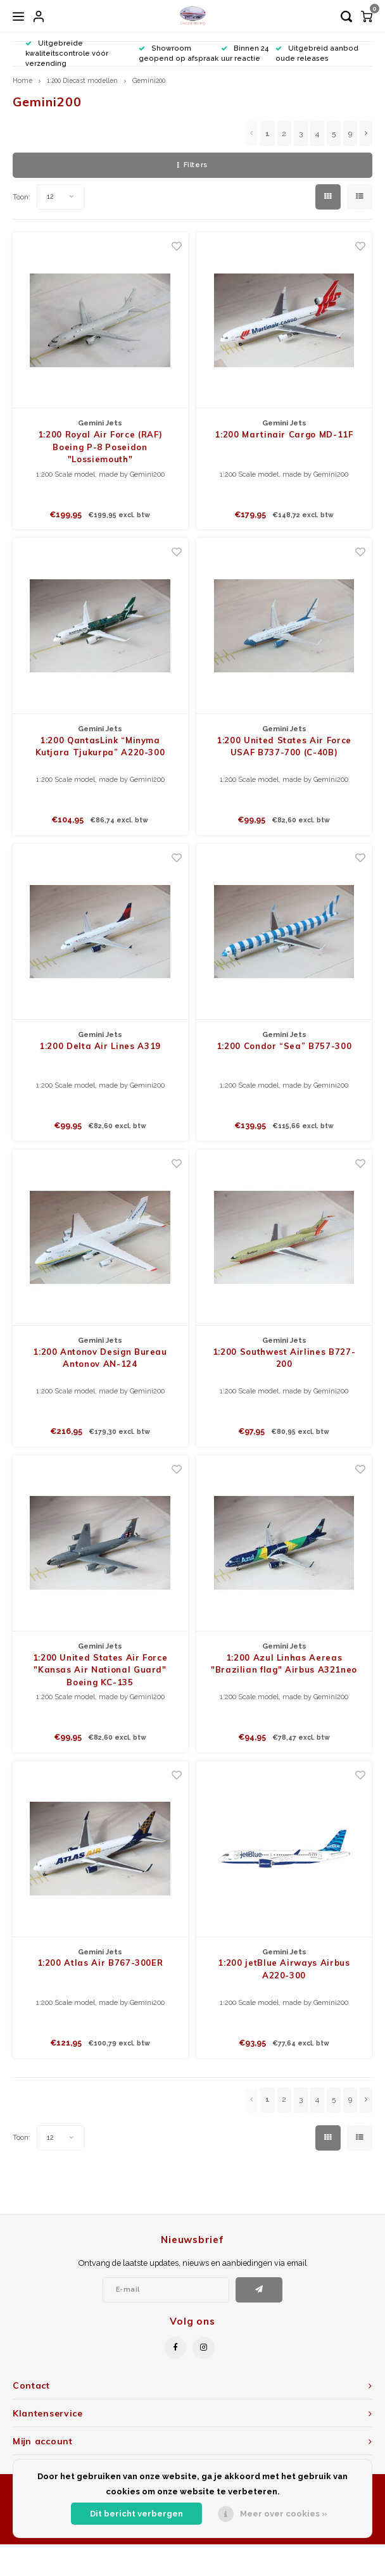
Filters (192, 165)
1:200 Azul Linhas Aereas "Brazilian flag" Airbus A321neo (284, 1663)
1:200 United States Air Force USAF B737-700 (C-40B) (284, 746)
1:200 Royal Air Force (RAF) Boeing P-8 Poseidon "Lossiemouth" (100, 446)
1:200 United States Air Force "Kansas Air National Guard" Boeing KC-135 (100, 1669)
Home (22, 80)
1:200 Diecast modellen (82, 80)
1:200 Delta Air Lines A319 (100, 1046)
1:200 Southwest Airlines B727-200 (284, 1358)
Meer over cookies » (283, 2513)
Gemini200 (148, 80)
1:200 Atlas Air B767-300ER (100, 1962)
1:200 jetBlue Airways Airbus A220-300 (284, 1968)
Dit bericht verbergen (136, 2513)
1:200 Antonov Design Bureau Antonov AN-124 (100, 1358)
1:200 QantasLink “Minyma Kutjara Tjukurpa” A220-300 (100, 746)
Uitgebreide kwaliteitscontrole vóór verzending (66, 53)
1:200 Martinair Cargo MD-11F (284, 434)
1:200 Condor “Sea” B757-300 (284, 1046)
